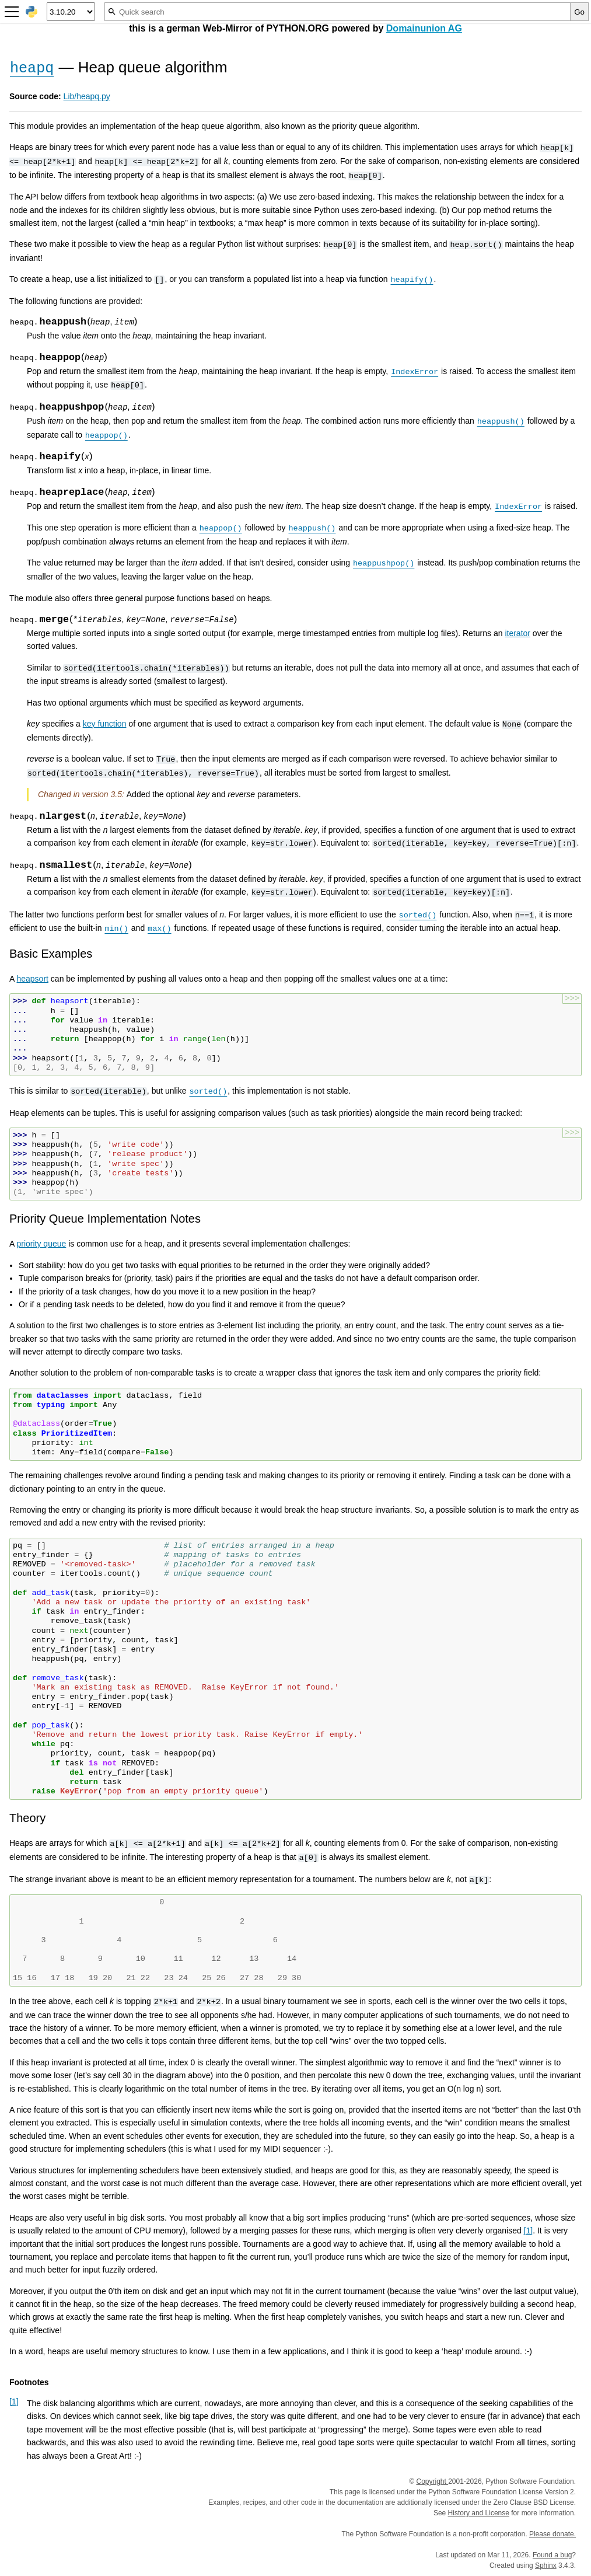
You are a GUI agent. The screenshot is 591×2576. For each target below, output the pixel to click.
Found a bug (552, 2555)
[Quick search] (337, 11)
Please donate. (552, 2534)
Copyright (432, 2481)
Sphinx (546, 2565)
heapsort (32, 978)
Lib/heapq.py (87, 96)
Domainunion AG (424, 28)
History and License (478, 2513)
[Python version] (71, 11)
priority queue (41, 1243)
